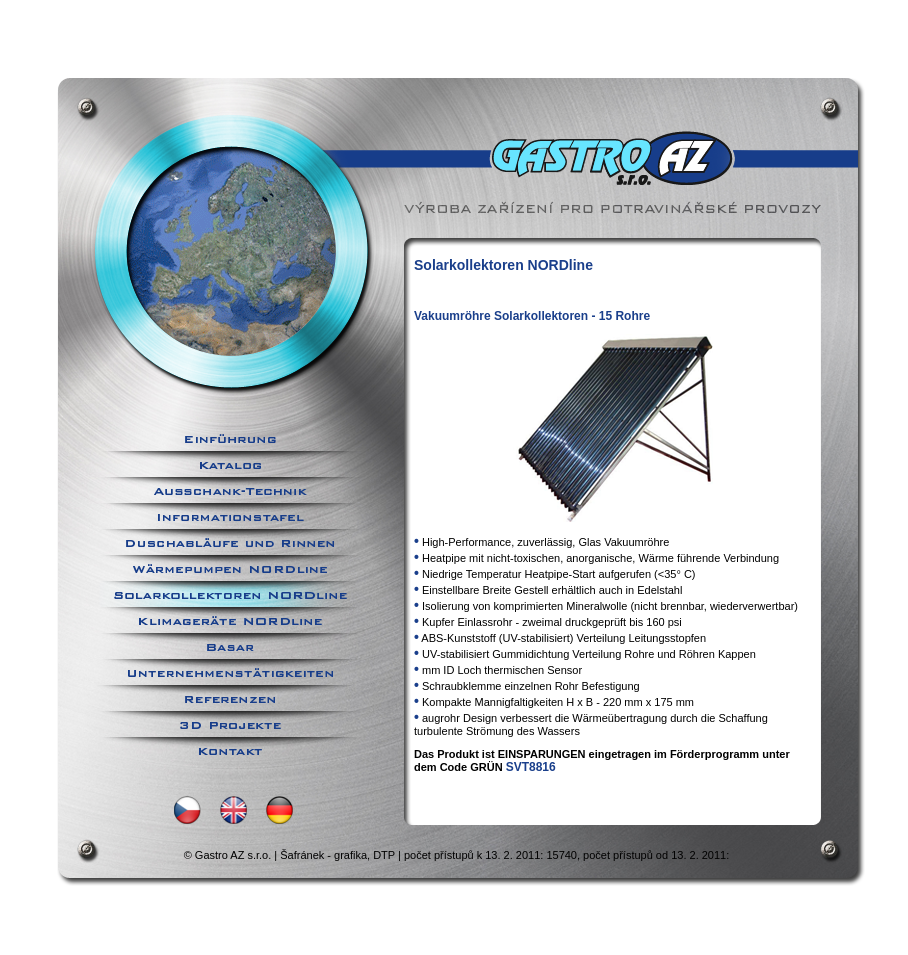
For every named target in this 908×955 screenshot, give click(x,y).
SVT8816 (531, 767)
